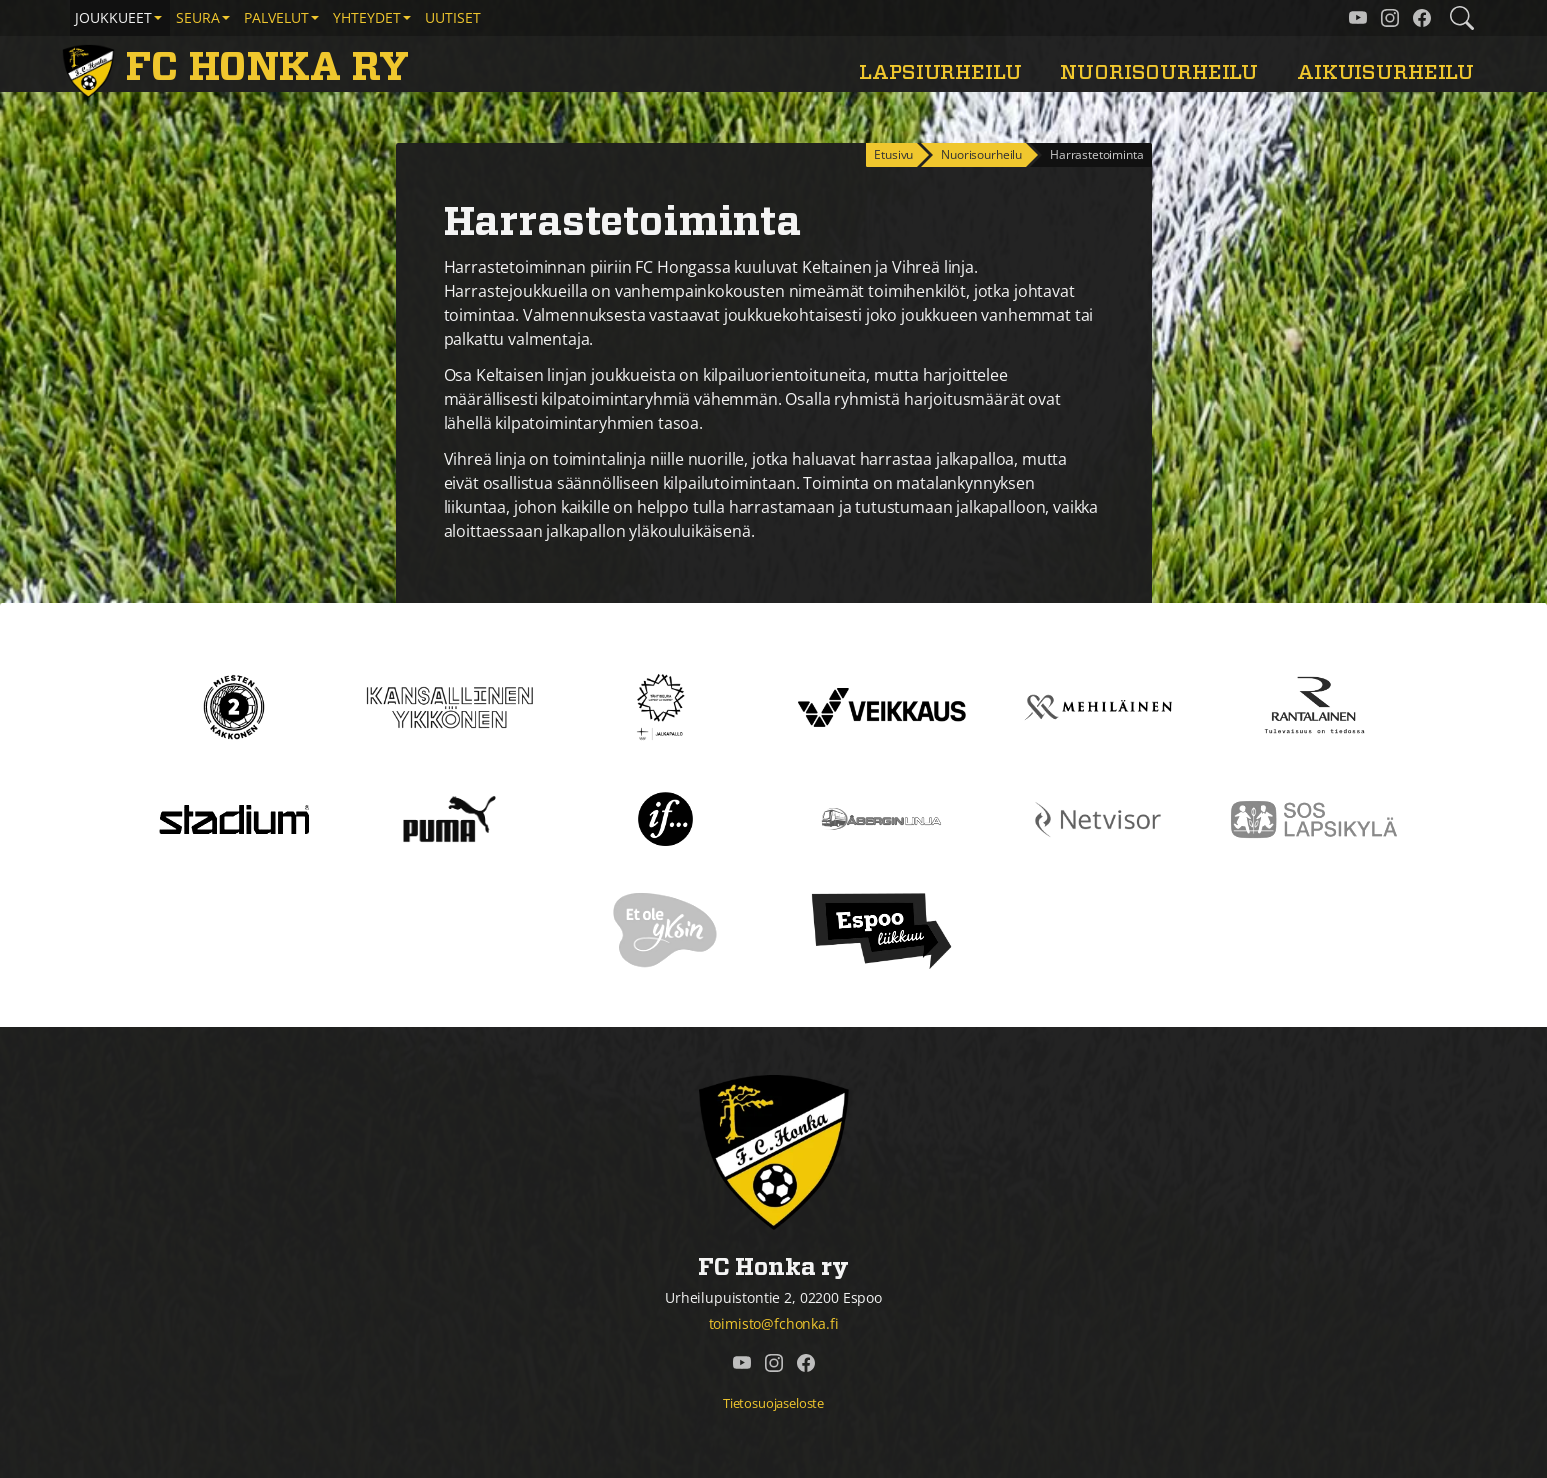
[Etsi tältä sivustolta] (1462, 18)
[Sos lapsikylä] (1314, 818)
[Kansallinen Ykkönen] (450, 706)
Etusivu (893, 154)
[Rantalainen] (1313, 706)
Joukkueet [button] (113, 17)
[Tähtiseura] (665, 706)
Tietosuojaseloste (773, 1403)
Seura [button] (198, 17)
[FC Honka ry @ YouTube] (1358, 18)
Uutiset (453, 17)
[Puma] (449, 818)
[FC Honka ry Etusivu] (240, 68)
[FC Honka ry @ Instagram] (1390, 18)
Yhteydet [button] (367, 17)
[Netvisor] (1098, 818)
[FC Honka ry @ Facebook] (1422, 18)
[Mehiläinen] (1098, 706)
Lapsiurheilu (940, 72)
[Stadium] (234, 818)
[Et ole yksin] (666, 930)
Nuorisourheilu (1159, 72)
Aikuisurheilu (1385, 72)
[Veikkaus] (882, 706)
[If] (665, 818)
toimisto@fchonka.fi (774, 1323)
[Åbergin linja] (881, 818)
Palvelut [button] (276, 17)
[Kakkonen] (234, 706)
